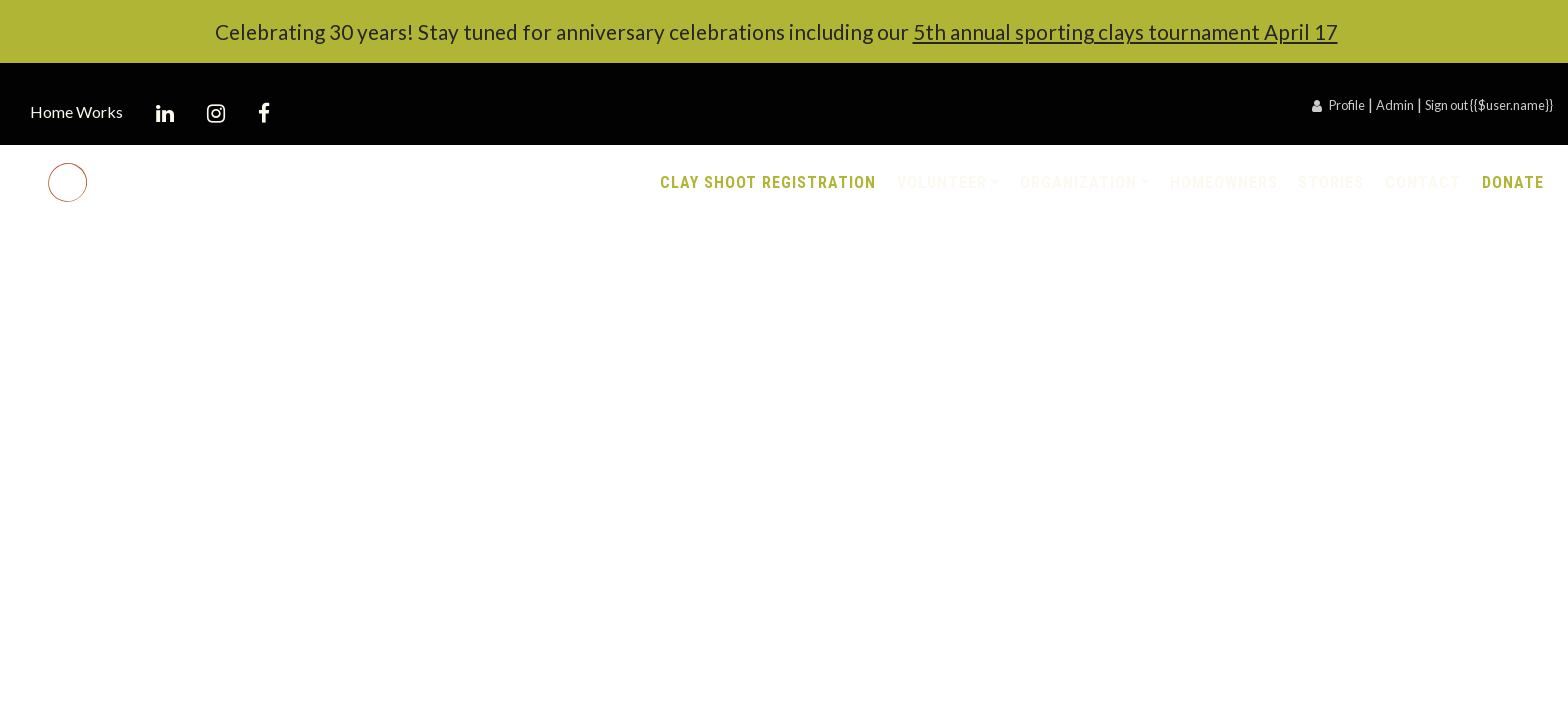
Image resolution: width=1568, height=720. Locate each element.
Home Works (76, 111)
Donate (1513, 182)
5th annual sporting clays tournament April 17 (1125, 31)
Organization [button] (1078, 182)
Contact (1423, 182)
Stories (1331, 182)
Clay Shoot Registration (768, 182)
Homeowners (1224, 182)
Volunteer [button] (942, 182)
